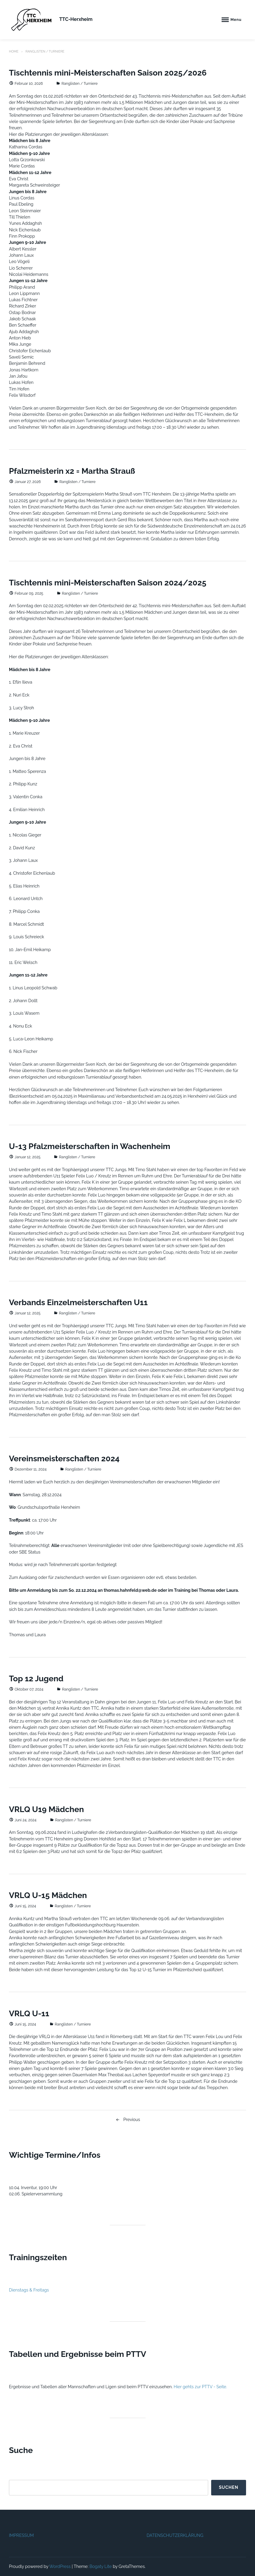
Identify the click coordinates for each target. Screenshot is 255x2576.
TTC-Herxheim (75, 19)
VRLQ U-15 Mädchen (48, 1895)
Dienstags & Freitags (29, 2290)
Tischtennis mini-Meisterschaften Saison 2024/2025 (107, 582)
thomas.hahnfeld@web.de (130, 1590)
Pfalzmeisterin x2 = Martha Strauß (72, 471)
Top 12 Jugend (36, 1678)
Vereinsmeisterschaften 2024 (64, 1458)
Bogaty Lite (100, 2566)
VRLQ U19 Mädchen (46, 1809)
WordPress (60, 2566)
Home (13, 51)
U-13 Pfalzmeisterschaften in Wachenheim (89, 1146)
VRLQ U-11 (29, 2013)
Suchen (228, 2487)
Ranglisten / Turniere (79, 83)
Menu (236, 19)
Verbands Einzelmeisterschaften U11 (78, 1302)
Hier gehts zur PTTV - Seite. (200, 2386)
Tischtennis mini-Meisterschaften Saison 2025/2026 (108, 72)
